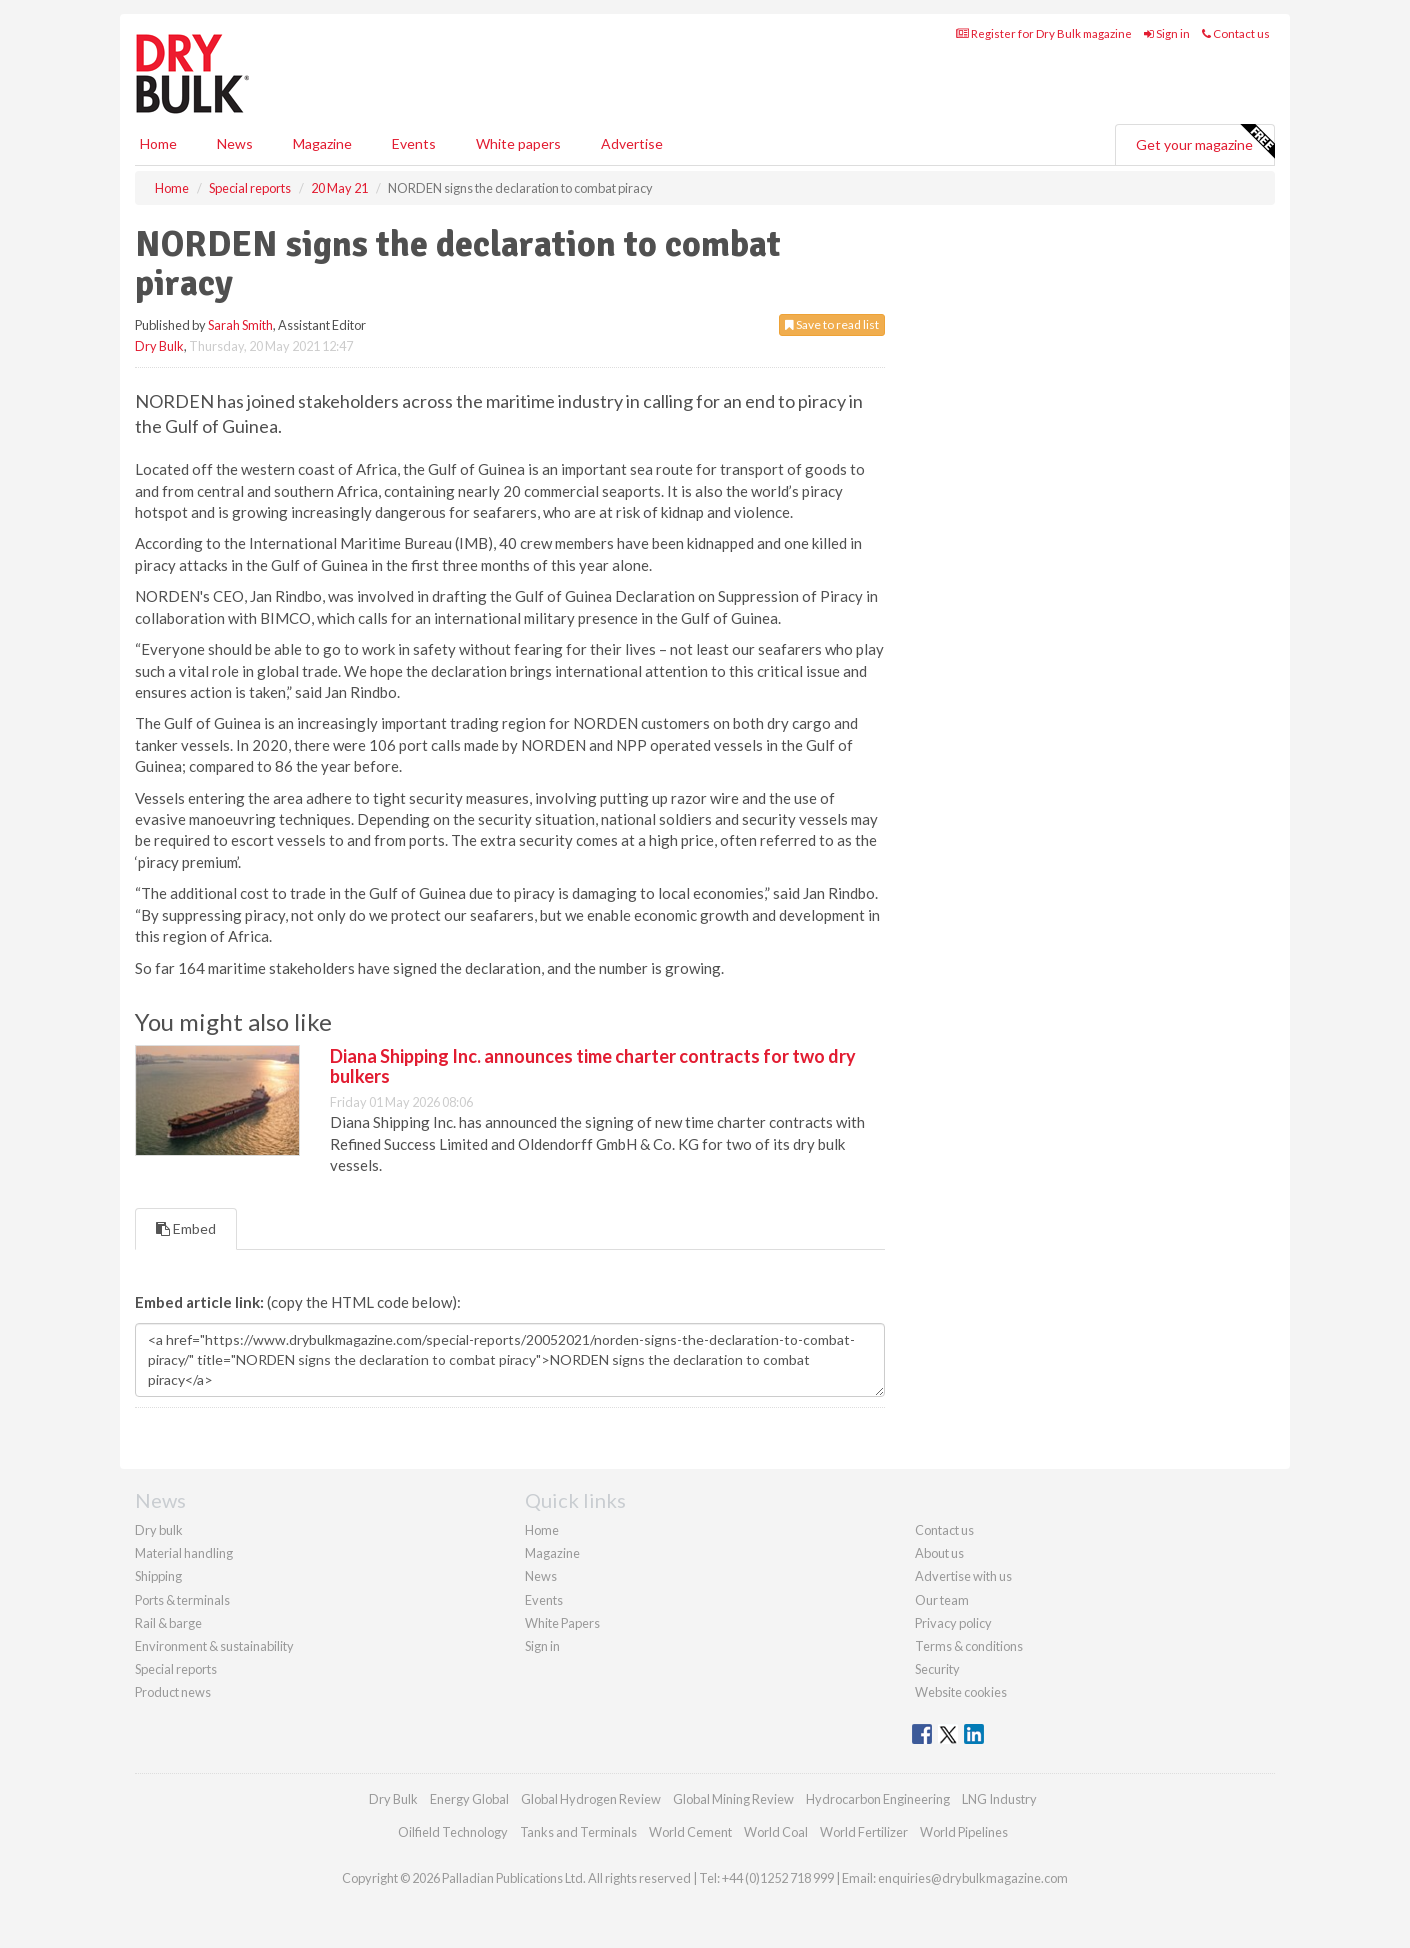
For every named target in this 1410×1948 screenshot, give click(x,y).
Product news (173, 1692)
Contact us (1236, 33)
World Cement (690, 1832)
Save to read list (832, 324)
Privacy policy (953, 1623)
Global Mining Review (733, 1799)
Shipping (158, 1576)
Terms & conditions (969, 1646)
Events (414, 143)
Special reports (176, 1669)
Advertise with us (963, 1576)
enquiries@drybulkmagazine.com (973, 1878)
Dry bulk (159, 1530)
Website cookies (961, 1692)
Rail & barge (168, 1623)
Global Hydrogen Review (591, 1799)
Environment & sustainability (214, 1646)
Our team (942, 1600)
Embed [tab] (186, 1228)
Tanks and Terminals (578, 1832)
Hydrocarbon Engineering (878, 1799)
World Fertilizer (864, 1832)
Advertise (632, 143)
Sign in (1167, 33)
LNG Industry (999, 1799)
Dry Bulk (159, 346)
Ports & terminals (182, 1600)
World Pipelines (964, 1832)
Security (937, 1669)
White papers (518, 143)
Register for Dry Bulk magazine (1044, 33)
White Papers (562, 1623)
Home (158, 143)
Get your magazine (1205, 142)
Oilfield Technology (453, 1832)
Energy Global (469, 1799)
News (541, 1576)
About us (939, 1553)
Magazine (322, 143)
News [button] (235, 143)
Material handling (184, 1553)
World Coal (776, 1832)
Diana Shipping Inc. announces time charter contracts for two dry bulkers (593, 1066)
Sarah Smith (240, 325)
